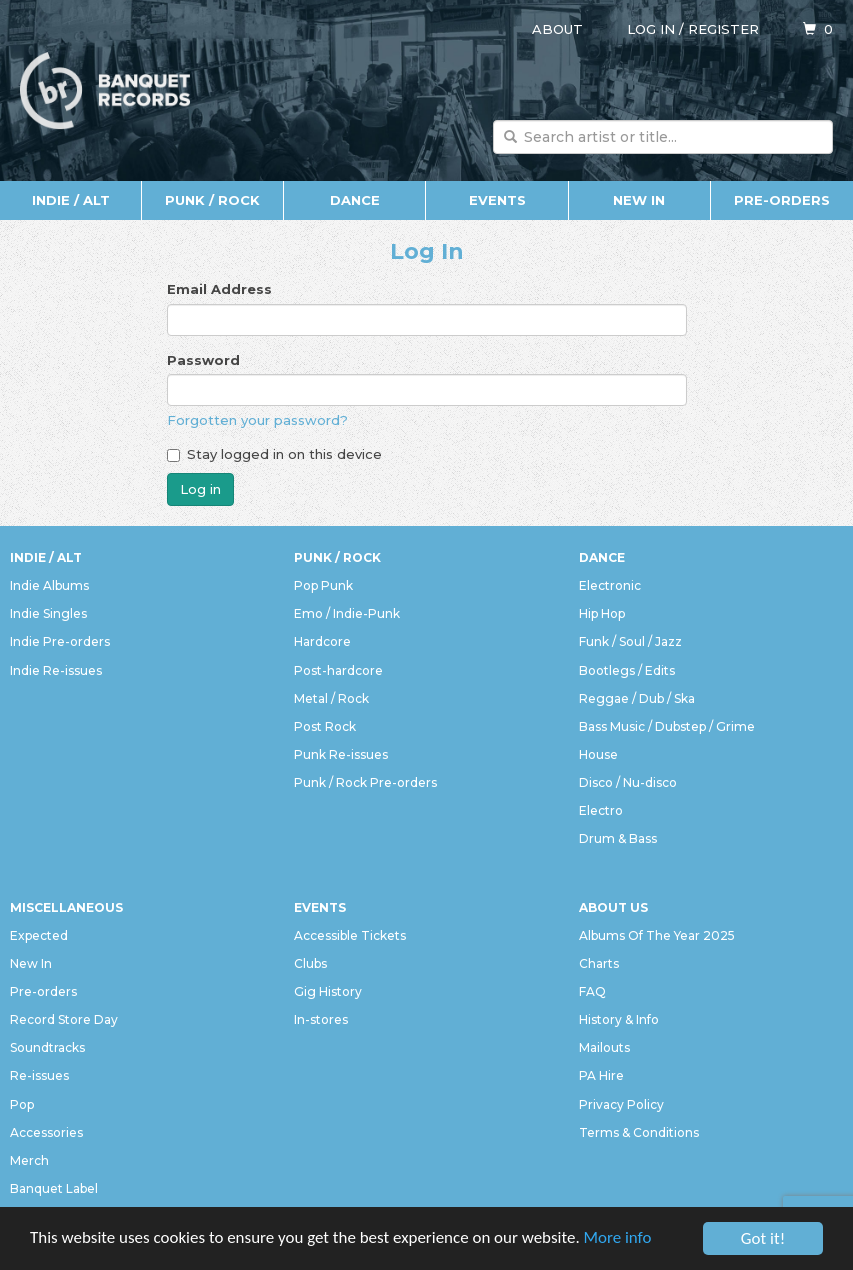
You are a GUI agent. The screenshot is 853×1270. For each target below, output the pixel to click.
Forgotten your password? (257, 420)
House (598, 754)
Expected (39, 935)
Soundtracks (47, 1047)
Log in (651, 29)
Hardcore (322, 641)
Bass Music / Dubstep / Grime (667, 726)
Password (203, 360)
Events (497, 200)
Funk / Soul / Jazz (630, 641)
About (557, 29)
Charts (599, 963)
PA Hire (601, 1075)
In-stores (321, 1019)
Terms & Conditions (639, 1132)
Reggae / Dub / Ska (637, 698)
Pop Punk (323, 585)
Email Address (219, 289)
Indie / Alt (71, 200)
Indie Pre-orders (60, 641)
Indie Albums (49, 585)
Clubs (310, 963)
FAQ (592, 991)
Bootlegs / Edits (627, 670)
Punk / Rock (212, 200)
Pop (22, 1104)
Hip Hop (602, 613)
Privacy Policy (621, 1104)
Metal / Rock (331, 698)
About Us (613, 907)
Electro (601, 810)
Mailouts (604, 1047)
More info (619, 1239)
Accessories (46, 1132)
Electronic (610, 585)
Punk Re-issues (341, 754)
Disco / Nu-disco (628, 782)
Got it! (763, 1238)
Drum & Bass (618, 838)
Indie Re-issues (56, 670)
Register (723, 29)
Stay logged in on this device (274, 454)
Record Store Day (64, 1019)
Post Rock (325, 726)
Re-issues (39, 1075)
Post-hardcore (338, 670)
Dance (355, 200)
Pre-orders (782, 200)
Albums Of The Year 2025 (657, 935)
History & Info (619, 1019)
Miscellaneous (66, 907)
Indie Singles (48, 613)
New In (639, 200)
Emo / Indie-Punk (347, 613)
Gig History (328, 991)
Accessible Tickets (350, 935)
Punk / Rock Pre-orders (365, 782)
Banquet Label (54, 1188)
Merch (29, 1160)
